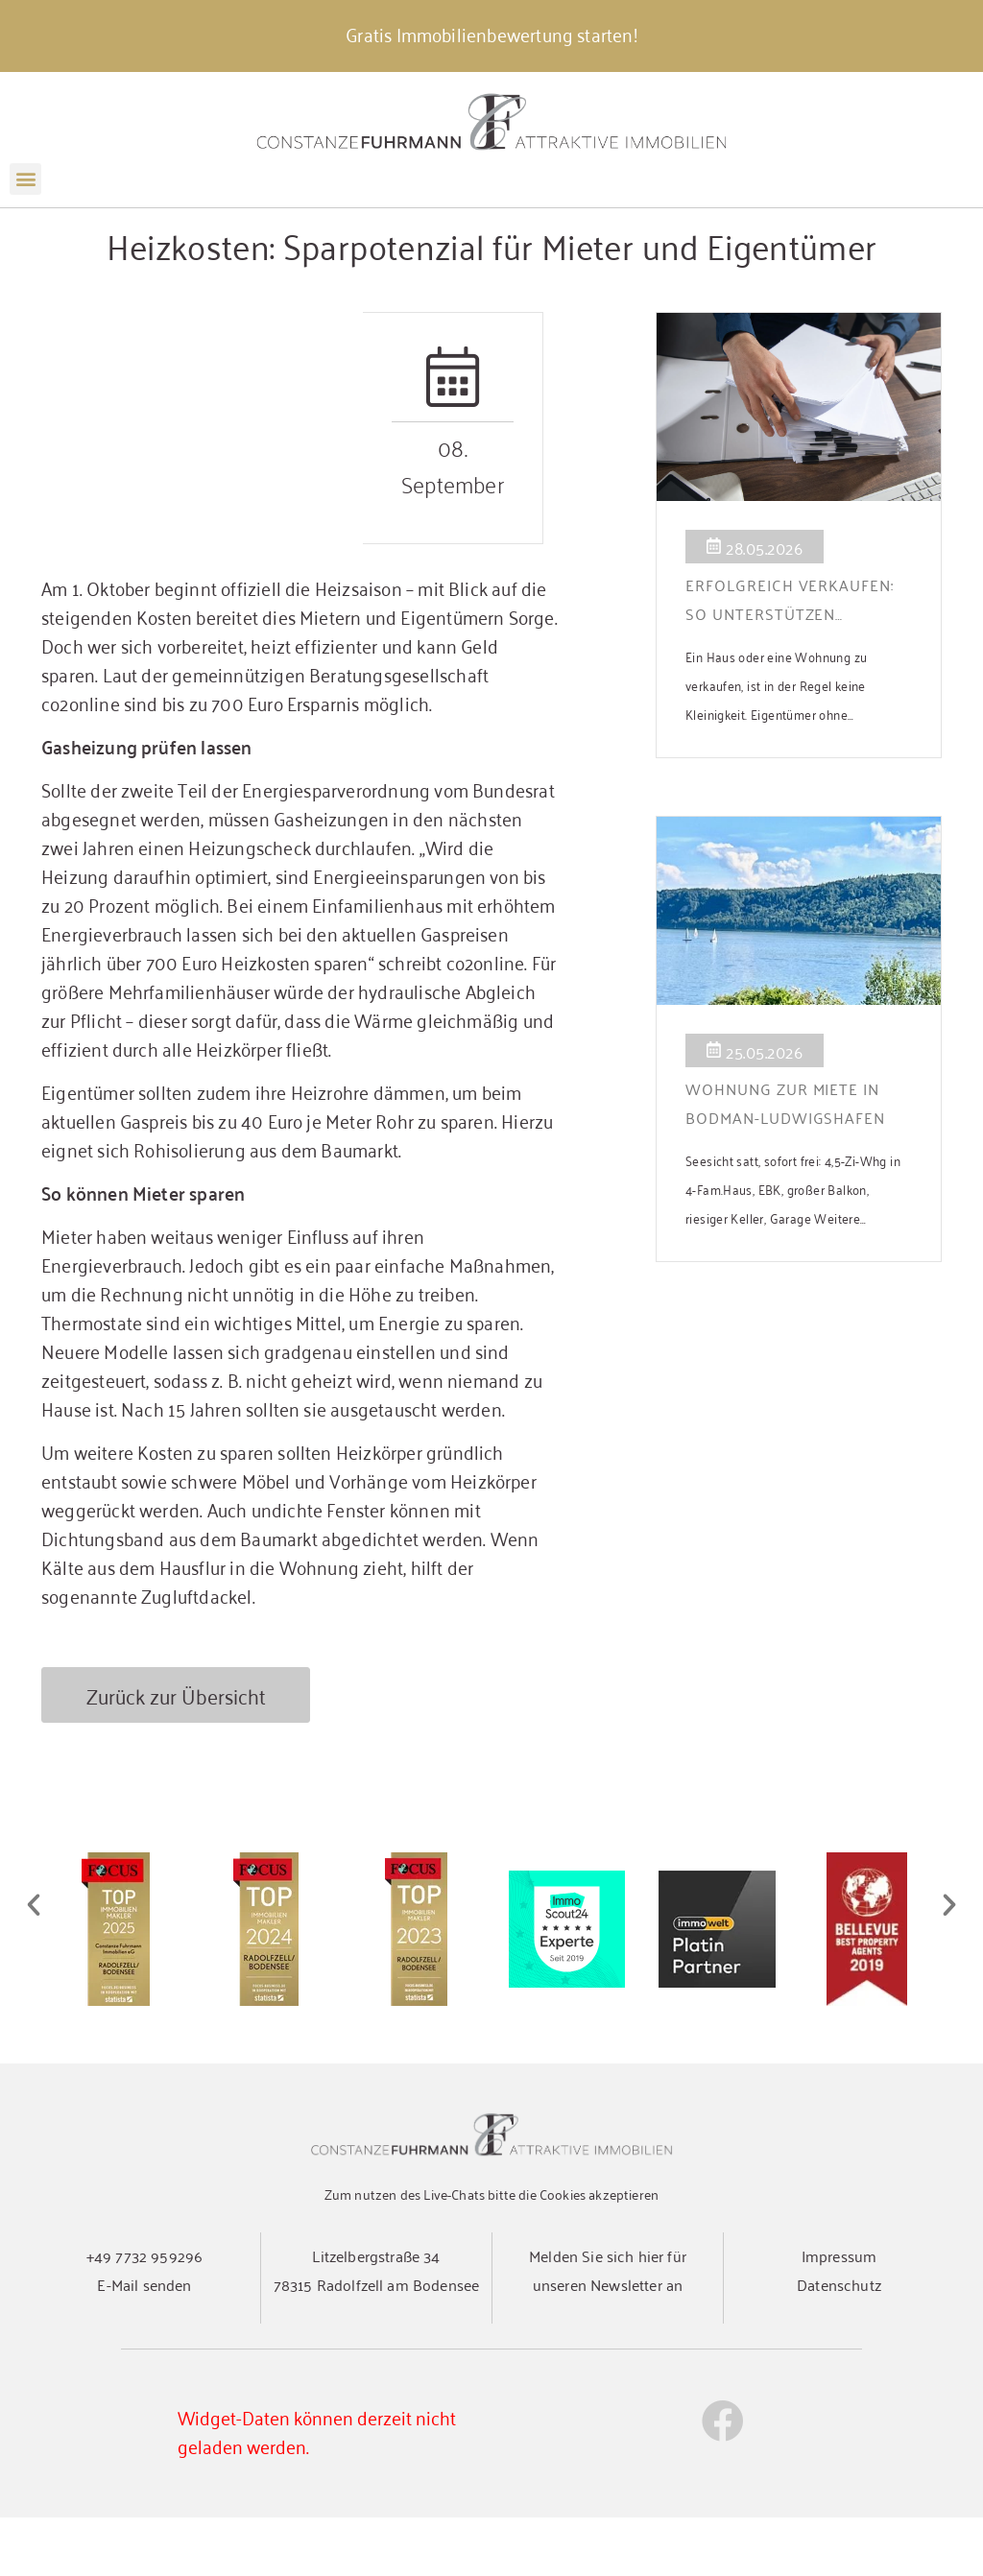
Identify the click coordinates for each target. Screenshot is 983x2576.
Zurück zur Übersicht (176, 1752)
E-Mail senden (144, 2342)
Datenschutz (839, 2342)
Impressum (839, 2314)
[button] (25, 179)
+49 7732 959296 (144, 2314)
